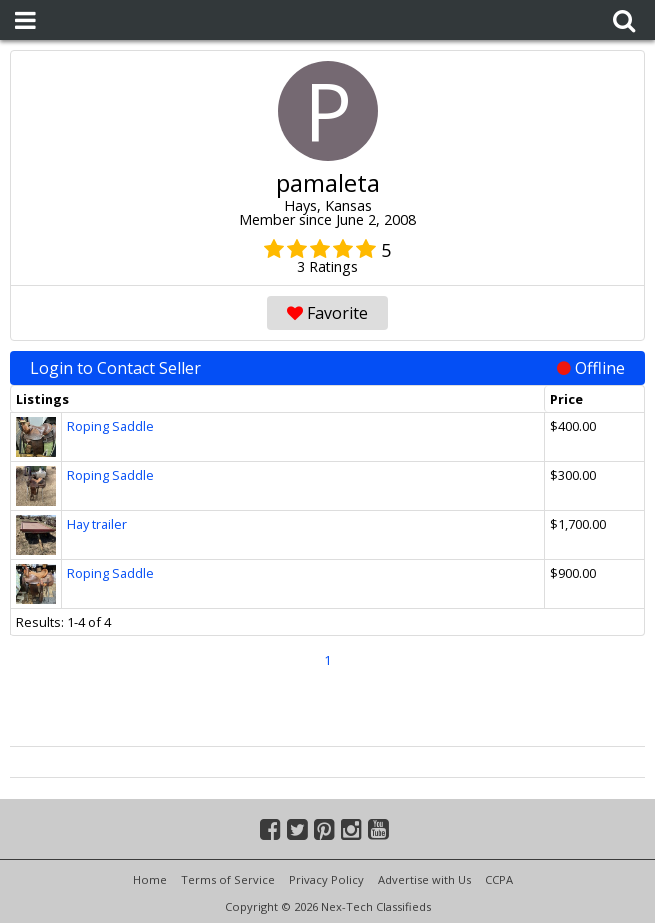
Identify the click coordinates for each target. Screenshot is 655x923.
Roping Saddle (110, 426)
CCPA (499, 879)
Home (150, 879)
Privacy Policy (326, 879)
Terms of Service (228, 879)
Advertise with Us (424, 879)
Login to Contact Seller (327, 368)
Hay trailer (97, 524)
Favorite (327, 313)
